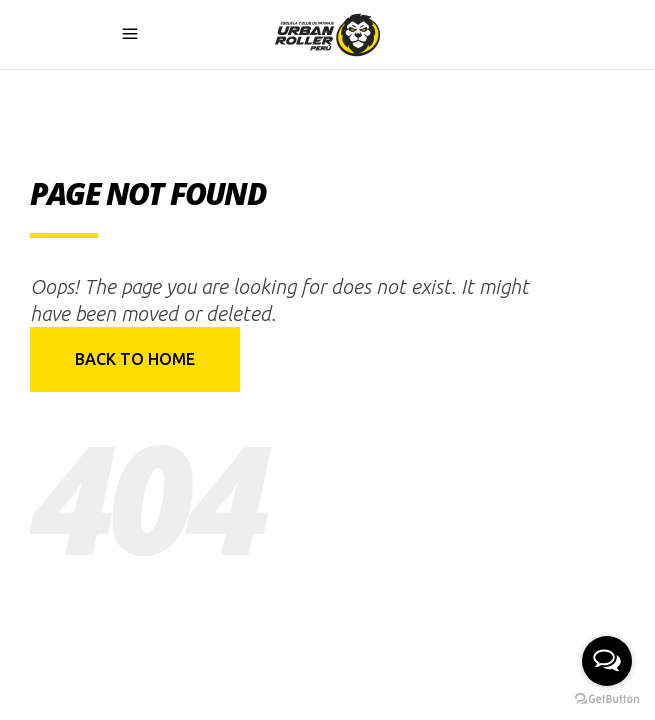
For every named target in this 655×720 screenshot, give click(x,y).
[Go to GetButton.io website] (607, 699)
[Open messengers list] (607, 661)
